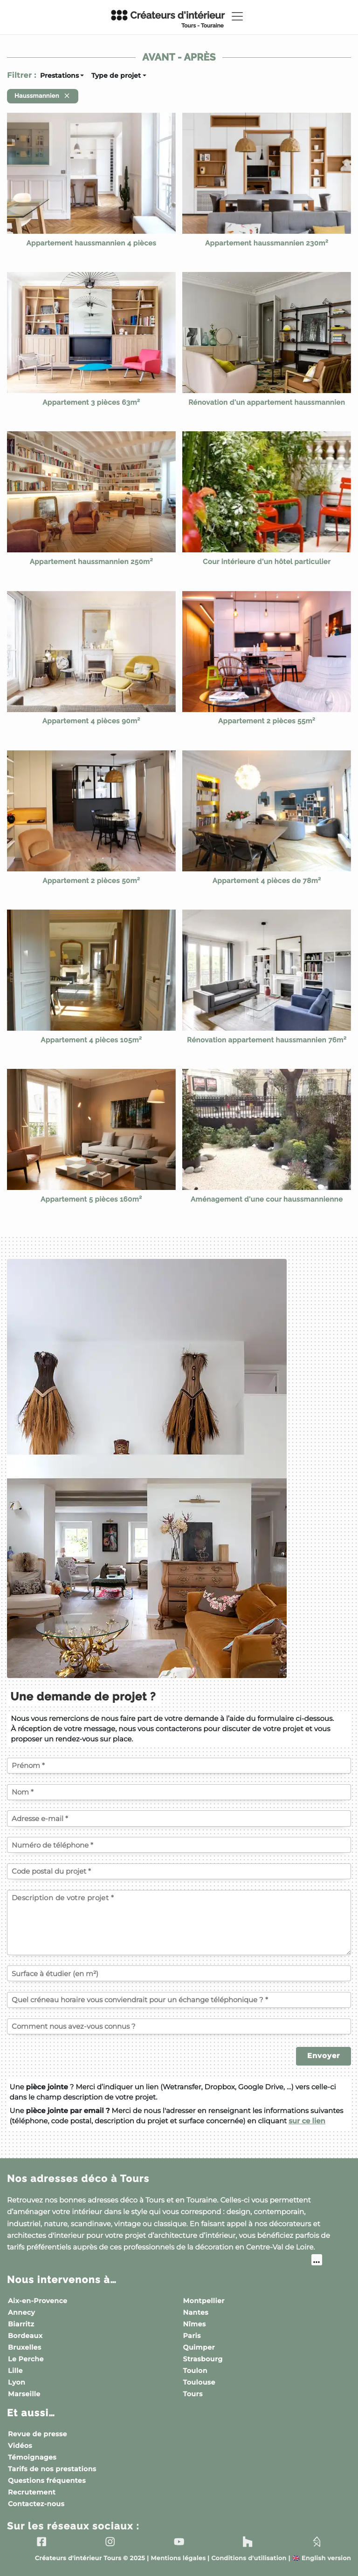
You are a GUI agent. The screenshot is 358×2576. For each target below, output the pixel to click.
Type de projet (116, 75)
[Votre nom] (179, 1792)
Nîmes (194, 2324)
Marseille (24, 2394)
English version (321, 2558)
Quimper (199, 2347)
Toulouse (199, 2382)
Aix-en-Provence (37, 2301)
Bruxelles (24, 2347)
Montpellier (204, 2301)
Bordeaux (25, 2335)
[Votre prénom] (179, 1766)
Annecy (21, 2312)
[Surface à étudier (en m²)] (179, 1973)
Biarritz (21, 2324)
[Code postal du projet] (179, 1871)
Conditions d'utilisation (248, 2558)
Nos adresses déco (78, 2178)
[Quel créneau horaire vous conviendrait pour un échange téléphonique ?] (179, 2000)
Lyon (16, 2382)
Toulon (195, 2370)
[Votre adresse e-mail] (179, 1818)
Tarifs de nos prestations (52, 2469)
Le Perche (26, 2359)
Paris (192, 2335)
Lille (15, 2370)
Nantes (196, 2312)
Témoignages (32, 2457)
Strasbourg (203, 2359)
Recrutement (31, 2492)
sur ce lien (307, 2120)
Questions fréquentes (47, 2480)
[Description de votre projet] (179, 1922)
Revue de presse (37, 2434)
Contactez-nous (36, 2504)
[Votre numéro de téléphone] (179, 1845)
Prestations (59, 75)
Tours (193, 2394)
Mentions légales (178, 2558)
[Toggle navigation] (237, 16)
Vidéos (20, 2445)
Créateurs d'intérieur (167, 19)
